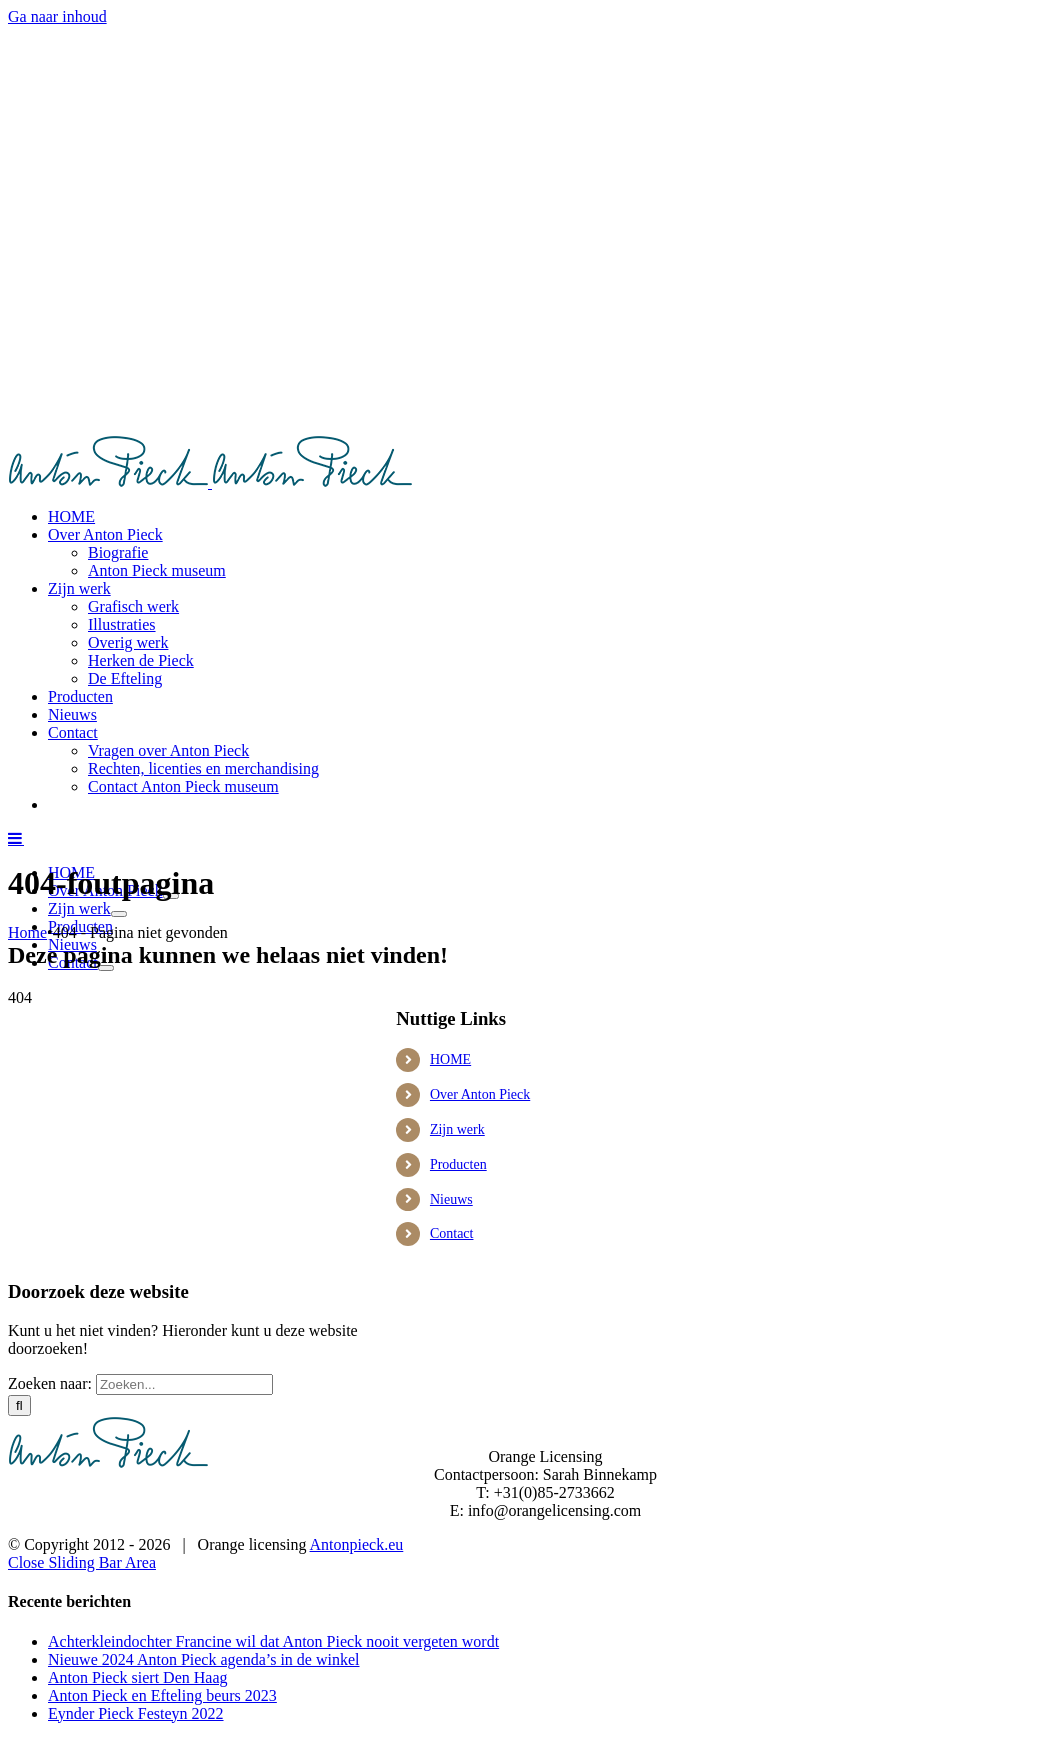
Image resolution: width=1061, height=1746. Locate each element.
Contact (452, 1233)
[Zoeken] (19, 1405)
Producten (458, 1164)
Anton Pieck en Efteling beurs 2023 (162, 1695)
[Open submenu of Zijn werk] (119, 914)
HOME (450, 1059)
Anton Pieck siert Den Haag (138, 1677)
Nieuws (451, 1199)
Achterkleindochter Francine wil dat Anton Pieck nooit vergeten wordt (273, 1641)
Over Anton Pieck (480, 1094)
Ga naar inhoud (57, 16)
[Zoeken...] (184, 1384)
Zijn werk (457, 1129)
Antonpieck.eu (357, 1544)
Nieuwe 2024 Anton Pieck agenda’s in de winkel (204, 1659)
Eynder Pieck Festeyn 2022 (136, 1713)
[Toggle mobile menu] (16, 838)
